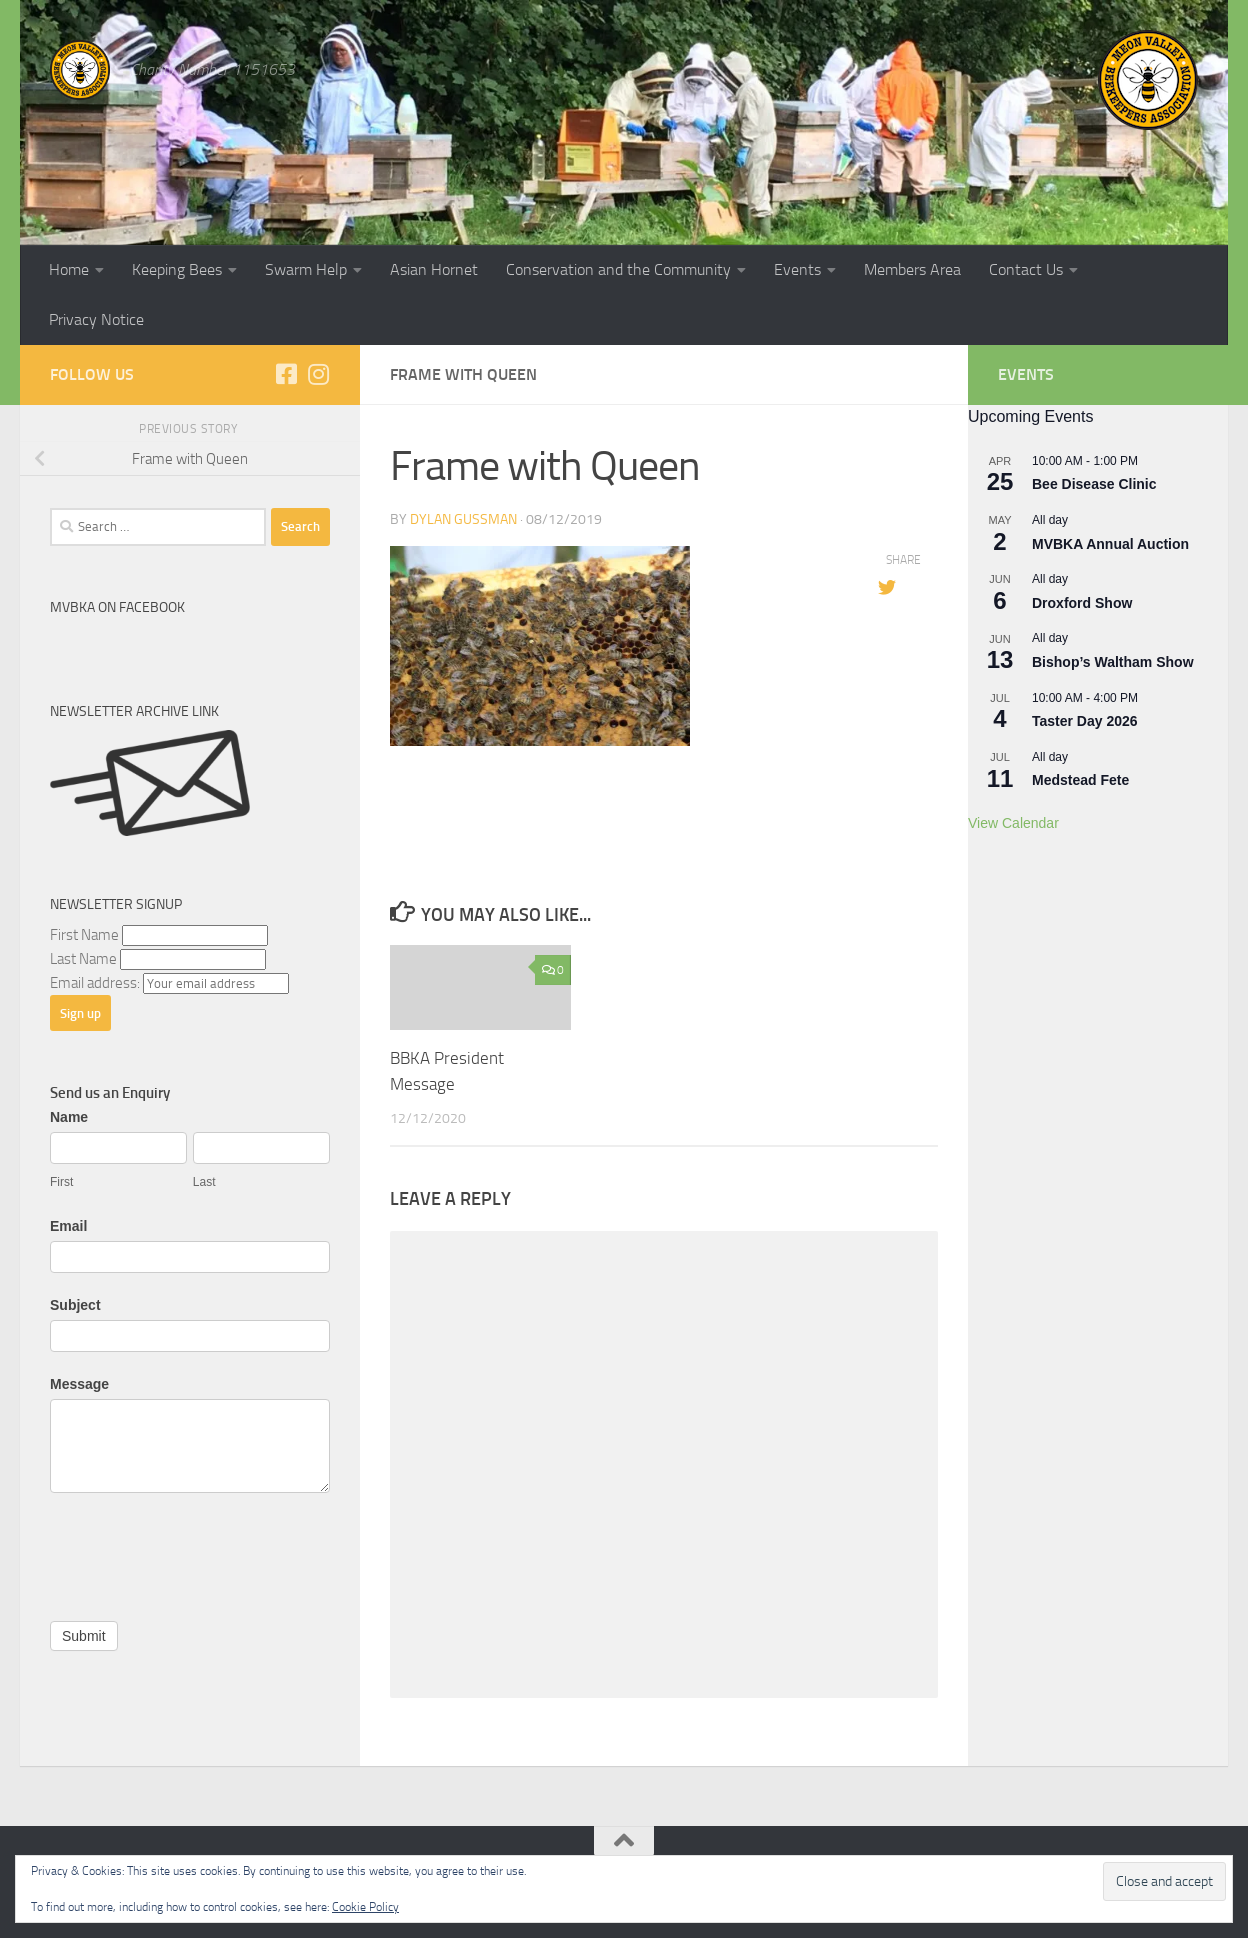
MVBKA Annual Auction (1110, 544)
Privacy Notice (96, 319)
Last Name (83, 959)
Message (79, 1384)
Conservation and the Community (618, 269)
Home (69, 269)
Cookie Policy (365, 1907)
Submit (84, 1636)
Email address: (96, 983)
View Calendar (1013, 823)
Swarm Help (306, 269)
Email (68, 1226)
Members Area (912, 269)
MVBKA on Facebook (117, 607)
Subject (75, 1305)
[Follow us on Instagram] (318, 374)
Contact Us (1026, 269)
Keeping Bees (177, 269)
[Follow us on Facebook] (286, 374)
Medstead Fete (1080, 780)
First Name (84, 935)
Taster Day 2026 (1085, 721)
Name (69, 1117)
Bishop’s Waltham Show (1113, 662)
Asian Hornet (434, 269)
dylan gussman (463, 519)
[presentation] (202, 1552)
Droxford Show (1082, 603)
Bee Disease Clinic (1094, 484)
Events (797, 269)
